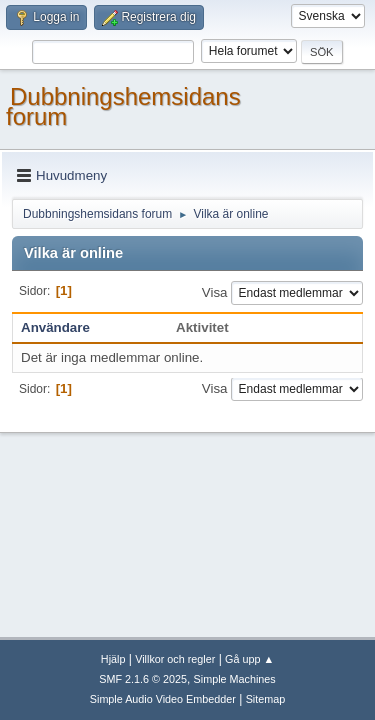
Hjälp (113, 659)
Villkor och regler (175, 659)
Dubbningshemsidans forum (123, 106)
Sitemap (266, 699)
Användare (55, 327)
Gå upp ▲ (249, 659)
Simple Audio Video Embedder (163, 699)
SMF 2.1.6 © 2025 (143, 679)
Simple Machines (235, 679)
